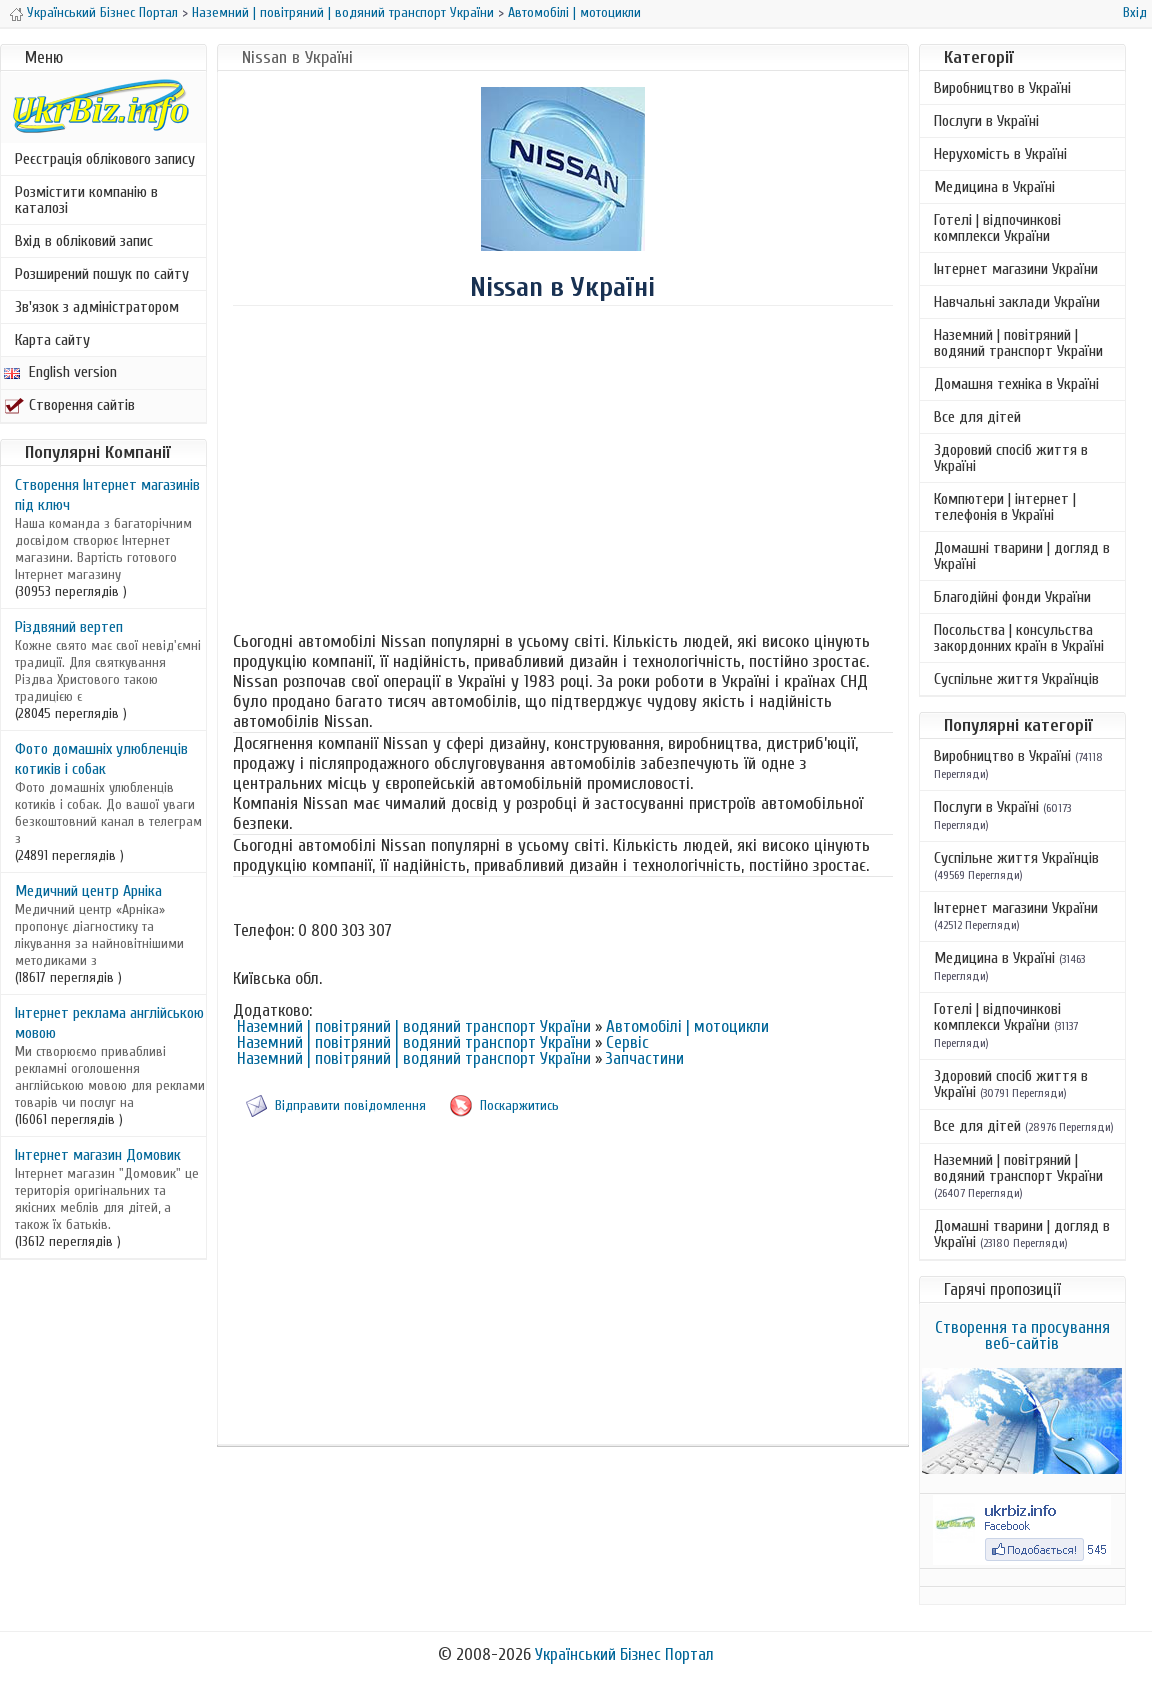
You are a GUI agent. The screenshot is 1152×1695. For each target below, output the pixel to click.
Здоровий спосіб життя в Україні (1011, 458)
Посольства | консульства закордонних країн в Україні (1019, 638)
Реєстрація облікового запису (105, 159)
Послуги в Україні (986, 121)
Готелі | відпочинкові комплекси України (997, 228)
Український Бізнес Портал (102, 12)
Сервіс (627, 1042)
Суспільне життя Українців (1016, 679)
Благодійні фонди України (1012, 597)
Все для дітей (977, 417)
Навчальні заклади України (1017, 302)
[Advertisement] (562, 467)
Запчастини (645, 1058)
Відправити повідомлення (350, 1105)
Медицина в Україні (994, 187)
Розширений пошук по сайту (102, 274)
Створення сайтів (69, 405)
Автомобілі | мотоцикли (574, 12)
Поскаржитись (519, 1105)
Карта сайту (52, 340)
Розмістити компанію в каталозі (86, 200)
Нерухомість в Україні (1000, 154)
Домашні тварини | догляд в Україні (1022, 556)
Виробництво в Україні (1002, 88)
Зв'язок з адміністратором (97, 307)
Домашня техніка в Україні (1016, 384)
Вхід (1135, 12)
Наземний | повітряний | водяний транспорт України (343, 12)
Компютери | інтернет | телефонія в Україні (1005, 507)
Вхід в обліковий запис (84, 241)
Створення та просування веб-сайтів (1022, 1335)
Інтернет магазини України (1016, 269)
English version (60, 372)
